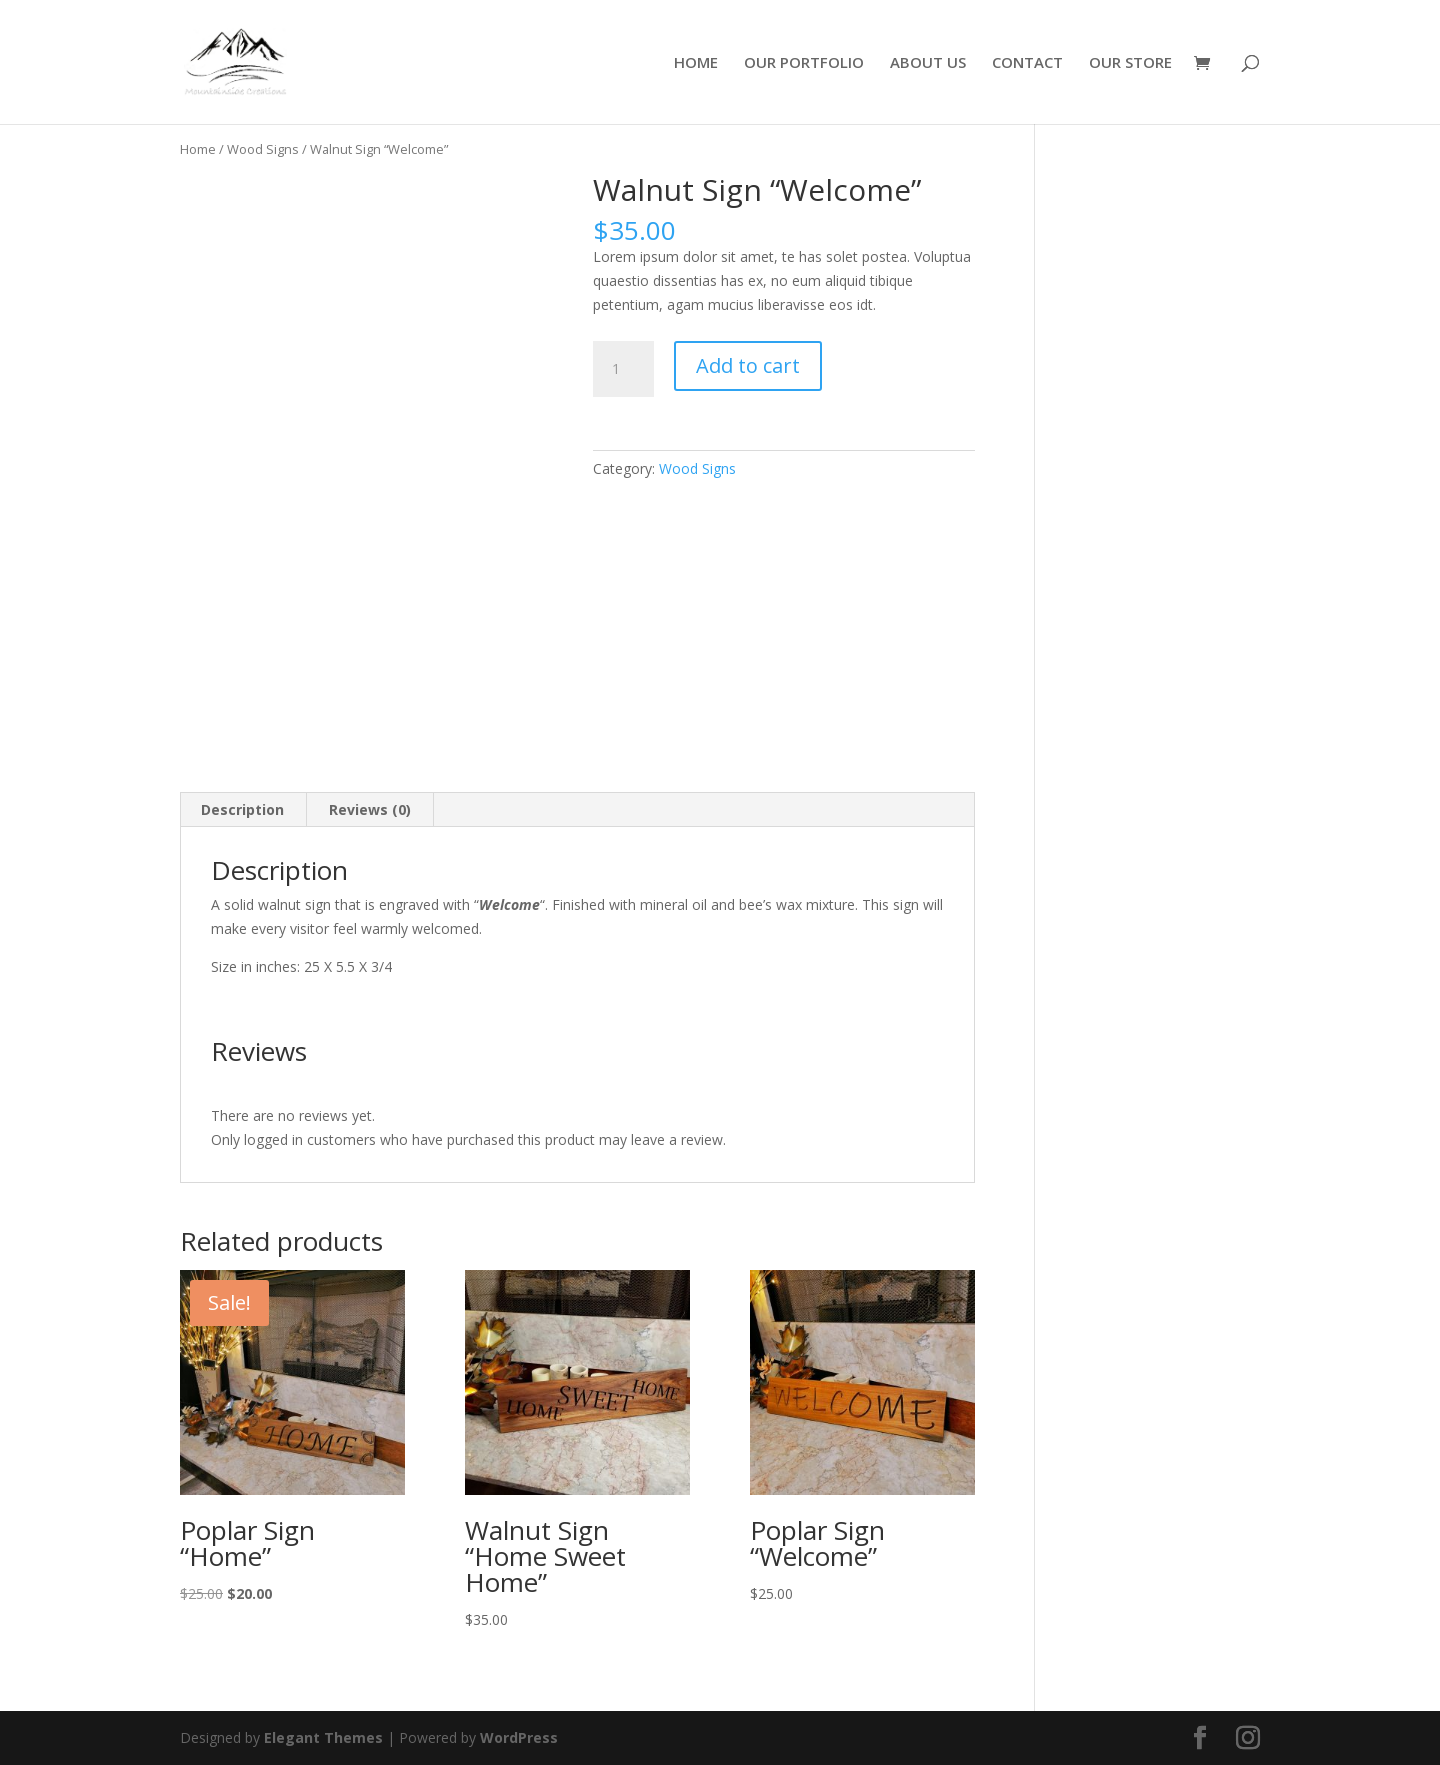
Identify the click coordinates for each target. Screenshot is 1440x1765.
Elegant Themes (323, 1737)
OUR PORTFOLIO (804, 63)
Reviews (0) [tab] (370, 809)
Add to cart (748, 365)
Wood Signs (263, 149)
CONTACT (1027, 63)
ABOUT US (928, 63)
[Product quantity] (623, 369)
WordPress (519, 1737)
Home (198, 149)
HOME (696, 63)
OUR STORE (1130, 63)
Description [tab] (242, 809)
